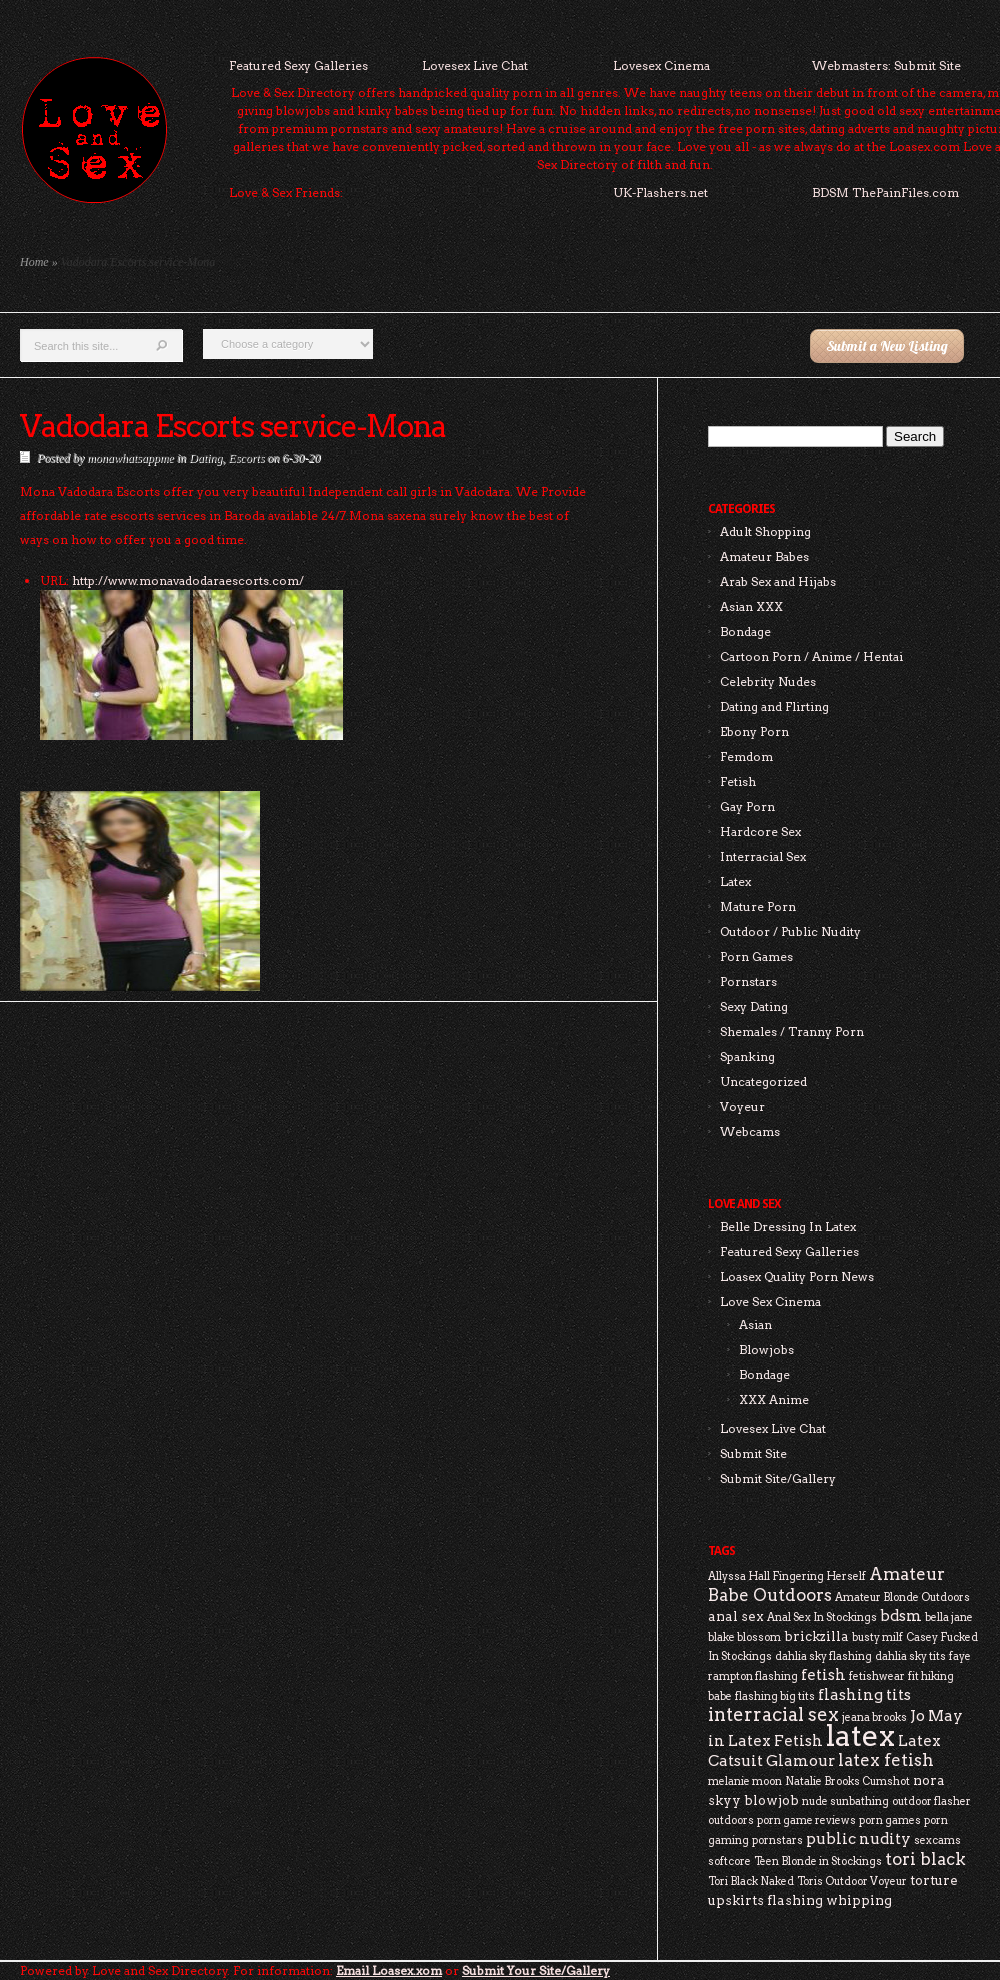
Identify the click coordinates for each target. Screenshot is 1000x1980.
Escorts (246, 458)
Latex (735, 881)
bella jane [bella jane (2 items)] (949, 1617)
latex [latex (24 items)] (860, 1735)
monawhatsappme (130, 458)
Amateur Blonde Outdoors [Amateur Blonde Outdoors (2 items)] (902, 1597)
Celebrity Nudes (768, 681)
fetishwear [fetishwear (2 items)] (877, 1676)
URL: (54, 580)
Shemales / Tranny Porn (792, 1031)
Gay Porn (747, 806)
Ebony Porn (754, 731)
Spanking (747, 1056)
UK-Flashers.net (660, 192)
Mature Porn (758, 906)
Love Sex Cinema (770, 1301)
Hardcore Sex (760, 831)
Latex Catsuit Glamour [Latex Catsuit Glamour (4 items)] (824, 1750)
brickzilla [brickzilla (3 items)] (816, 1636)
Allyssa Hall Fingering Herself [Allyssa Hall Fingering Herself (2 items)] (787, 1576)
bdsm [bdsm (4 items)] (901, 1615)
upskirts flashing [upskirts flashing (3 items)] (765, 1900)
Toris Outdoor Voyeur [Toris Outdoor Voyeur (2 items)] (852, 1881)
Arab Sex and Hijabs (778, 581)
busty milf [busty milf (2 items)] (877, 1637)
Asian (755, 1324)
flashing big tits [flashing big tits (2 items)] (775, 1696)
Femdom (746, 756)
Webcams (750, 1131)
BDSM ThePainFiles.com (885, 192)
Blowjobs (766, 1349)
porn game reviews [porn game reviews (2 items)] (806, 1820)
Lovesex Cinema (661, 65)
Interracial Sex (763, 856)
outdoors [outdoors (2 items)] (731, 1820)
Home (34, 262)
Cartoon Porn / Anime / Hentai (811, 656)
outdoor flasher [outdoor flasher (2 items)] (931, 1801)
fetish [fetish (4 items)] (823, 1674)
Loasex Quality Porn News (797, 1276)
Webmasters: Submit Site (886, 65)
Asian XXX (751, 606)
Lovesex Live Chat (475, 65)
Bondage (745, 631)
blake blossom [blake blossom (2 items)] (744, 1637)
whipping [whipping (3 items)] (859, 1900)
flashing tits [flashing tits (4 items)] (864, 1694)
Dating (205, 458)
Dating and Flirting (774, 706)
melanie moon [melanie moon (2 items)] (745, 1781)
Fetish (738, 781)
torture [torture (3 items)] (934, 1880)
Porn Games (756, 956)
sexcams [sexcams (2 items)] (937, 1840)
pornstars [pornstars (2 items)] (777, 1840)
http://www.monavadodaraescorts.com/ (188, 580)
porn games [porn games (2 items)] (890, 1820)
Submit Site (753, 1453)
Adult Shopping (765, 531)
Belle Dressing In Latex (788, 1226)
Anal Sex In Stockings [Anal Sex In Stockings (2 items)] (822, 1617)
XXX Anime (774, 1399)
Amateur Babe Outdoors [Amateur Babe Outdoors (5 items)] (826, 1584)
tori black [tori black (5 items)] (925, 1859)
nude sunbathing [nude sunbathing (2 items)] (845, 1801)
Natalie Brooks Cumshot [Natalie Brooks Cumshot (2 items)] (847, 1781)
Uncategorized (763, 1081)
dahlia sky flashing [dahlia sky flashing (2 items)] (823, 1656)
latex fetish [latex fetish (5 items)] (886, 1760)
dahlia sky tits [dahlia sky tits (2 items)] (910, 1656)
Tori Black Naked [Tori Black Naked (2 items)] (751, 1881)
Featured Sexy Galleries (298, 65)
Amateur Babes (764, 556)
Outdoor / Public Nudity (790, 931)
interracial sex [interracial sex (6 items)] (773, 1714)
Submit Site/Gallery (778, 1478)
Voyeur (742, 1106)
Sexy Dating (754, 1006)
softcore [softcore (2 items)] (729, 1861)
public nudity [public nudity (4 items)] (858, 1838)
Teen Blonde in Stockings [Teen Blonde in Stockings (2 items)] (818, 1861)
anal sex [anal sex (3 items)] (736, 1616)
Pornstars (748, 981)
